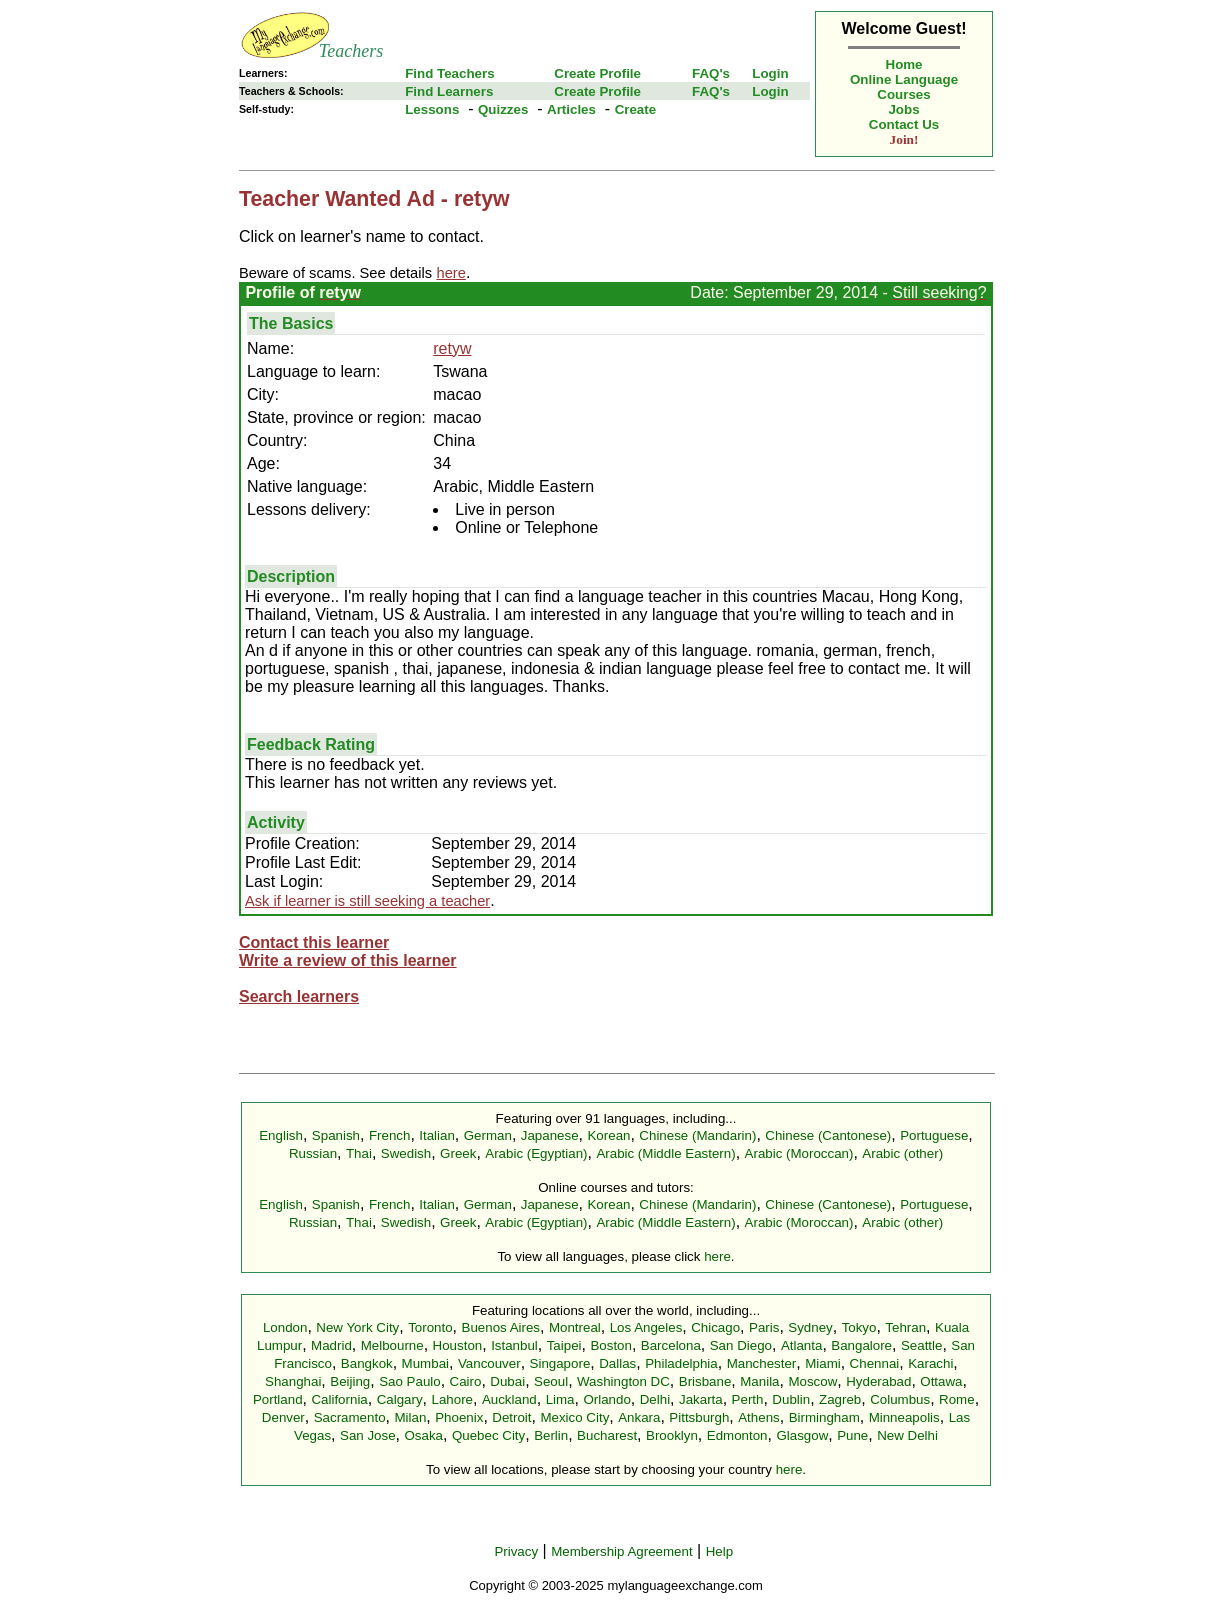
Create (636, 109)
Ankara (639, 1417)
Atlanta (802, 1345)
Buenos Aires (501, 1327)
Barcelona (671, 1345)
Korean (608, 1135)
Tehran (905, 1327)
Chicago (715, 1327)
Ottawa (941, 1381)
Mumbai (425, 1363)
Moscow (812, 1381)
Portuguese (934, 1135)
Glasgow (802, 1435)
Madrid (331, 1345)
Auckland (509, 1399)
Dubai (507, 1381)
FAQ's (711, 73)
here (717, 1256)
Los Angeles (646, 1327)
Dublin (791, 1399)
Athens (759, 1417)
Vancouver (489, 1363)
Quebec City (488, 1435)
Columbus (900, 1399)
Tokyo (859, 1327)
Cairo (466, 1381)
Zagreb (840, 1399)
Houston (458, 1345)
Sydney (810, 1327)
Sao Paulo (410, 1381)
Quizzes (503, 109)
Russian (313, 1153)
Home (904, 64)
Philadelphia (681, 1363)
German (488, 1135)
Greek (458, 1153)
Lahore (452, 1399)
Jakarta (701, 1399)
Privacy (516, 1551)
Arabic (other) (902, 1153)
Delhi (655, 1399)
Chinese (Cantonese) (828, 1135)
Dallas (617, 1363)
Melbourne (392, 1345)
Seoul (551, 1381)
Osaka (423, 1435)
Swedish (406, 1153)
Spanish (336, 1135)
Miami (823, 1363)
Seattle (922, 1345)
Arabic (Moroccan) (799, 1153)
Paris (764, 1327)
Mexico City (574, 1417)
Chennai (875, 1363)
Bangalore (861, 1345)
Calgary (400, 1399)
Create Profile (597, 73)
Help (719, 1551)
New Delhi (907, 1435)
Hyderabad (878, 1381)
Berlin (551, 1435)
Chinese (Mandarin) (697, 1135)
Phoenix (459, 1417)
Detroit (511, 1417)
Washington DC (623, 1381)
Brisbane (705, 1381)
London (285, 1327)
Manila (759, 1381)
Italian (437, 1135)
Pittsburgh (699, 1417)
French (389, 1135)
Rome (957, 1399)
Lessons (432, 109)
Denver (283, 1417)
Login (770, 73)
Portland (278, 1399)
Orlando (606, 1399)
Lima (560, 1399)
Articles (571, 109)
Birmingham (824, 1417)
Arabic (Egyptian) (536, 1153)
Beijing (350, 1381)
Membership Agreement (622, 1551)
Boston (611, 1345)
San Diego (741, 1345)
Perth (748, 1399)
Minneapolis (904, 1417)
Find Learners (449, 91)
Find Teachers (449, 73)
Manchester (762, 1363)
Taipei (564, 1345)
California (339, 1399)
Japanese (550, 1135)
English (281, 1135)
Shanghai (293, 1381)
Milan (410, 1417)
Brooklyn (672, 1435)
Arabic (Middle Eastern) (665, 1153)
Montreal (575, 1327)
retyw (452, 348)
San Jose (368, 1435)
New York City (357, 1327)
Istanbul (514, 1345)
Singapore (560, 1363)
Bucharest (607, 1435)
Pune (852, 1435)
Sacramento (350, 1417)
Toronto (430, 1327)
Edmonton (737, 1435)
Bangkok (367, 1363)
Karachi (930, 1363)
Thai (359, 1153)
